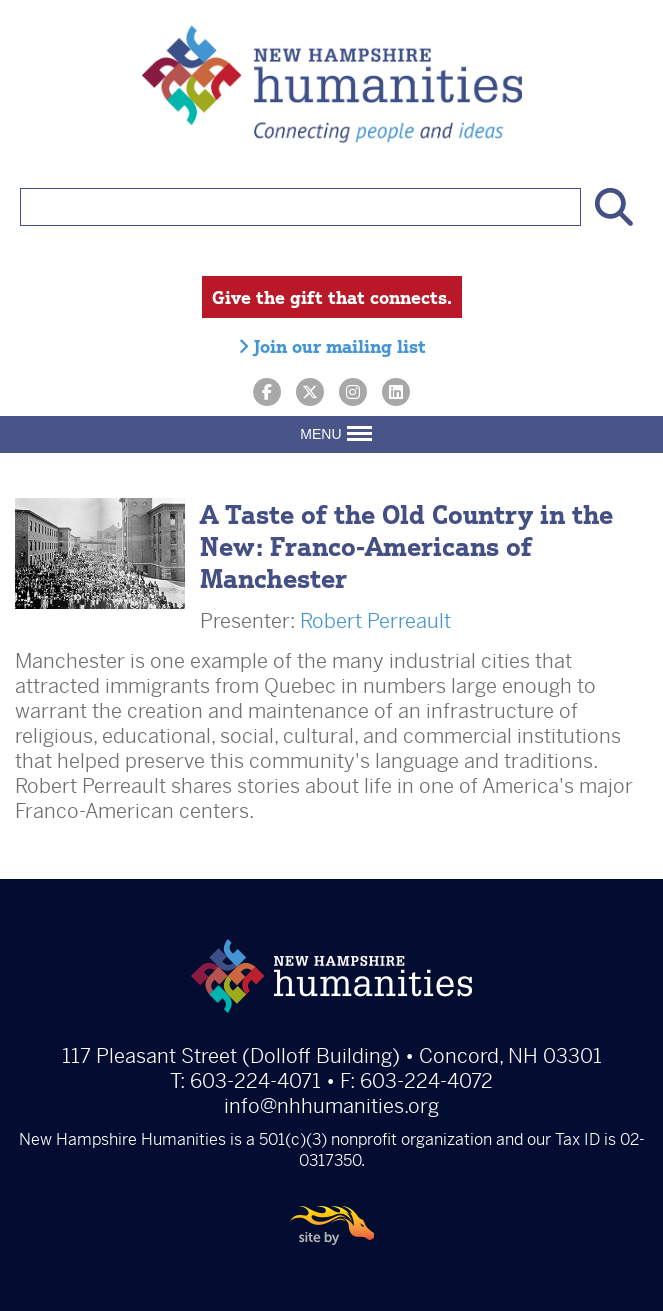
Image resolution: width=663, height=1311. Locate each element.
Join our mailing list (332, 346)
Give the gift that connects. (332, 297)
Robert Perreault (375, 621)
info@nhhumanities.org (331, 1106)
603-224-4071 (255, 1081)
